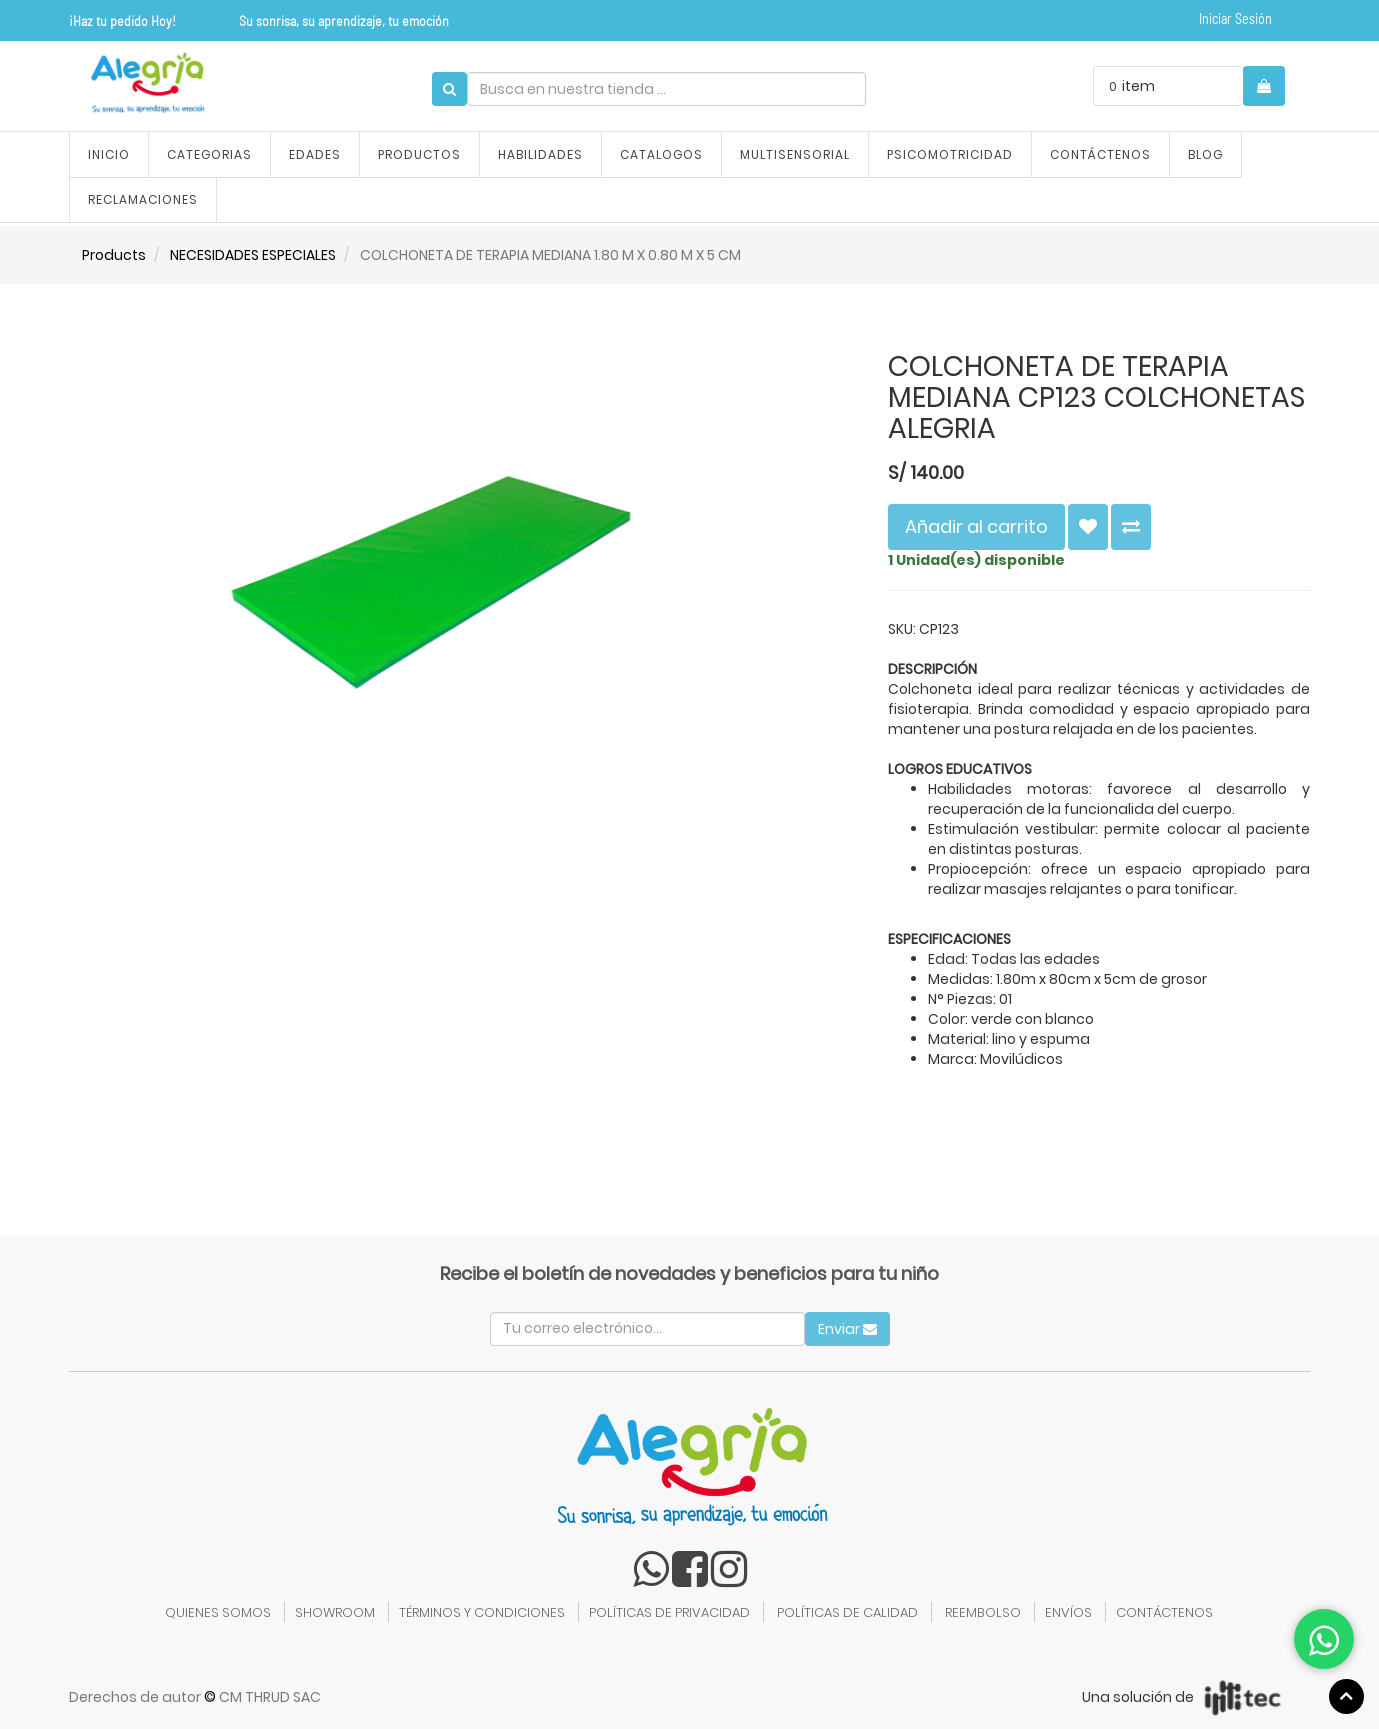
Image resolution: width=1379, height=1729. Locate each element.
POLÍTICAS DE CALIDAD (847, 1612)
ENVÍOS (1068, 1612)
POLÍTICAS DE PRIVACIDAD (669, 1612)
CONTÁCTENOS (1164, 1612)
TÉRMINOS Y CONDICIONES (482, 1612)
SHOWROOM (335, 1612)
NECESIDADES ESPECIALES (253, 255)
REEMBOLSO (983, 1612)
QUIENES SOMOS (218, 1612)
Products (114, 255)
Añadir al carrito (976, 526)
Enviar (847, 1329)
